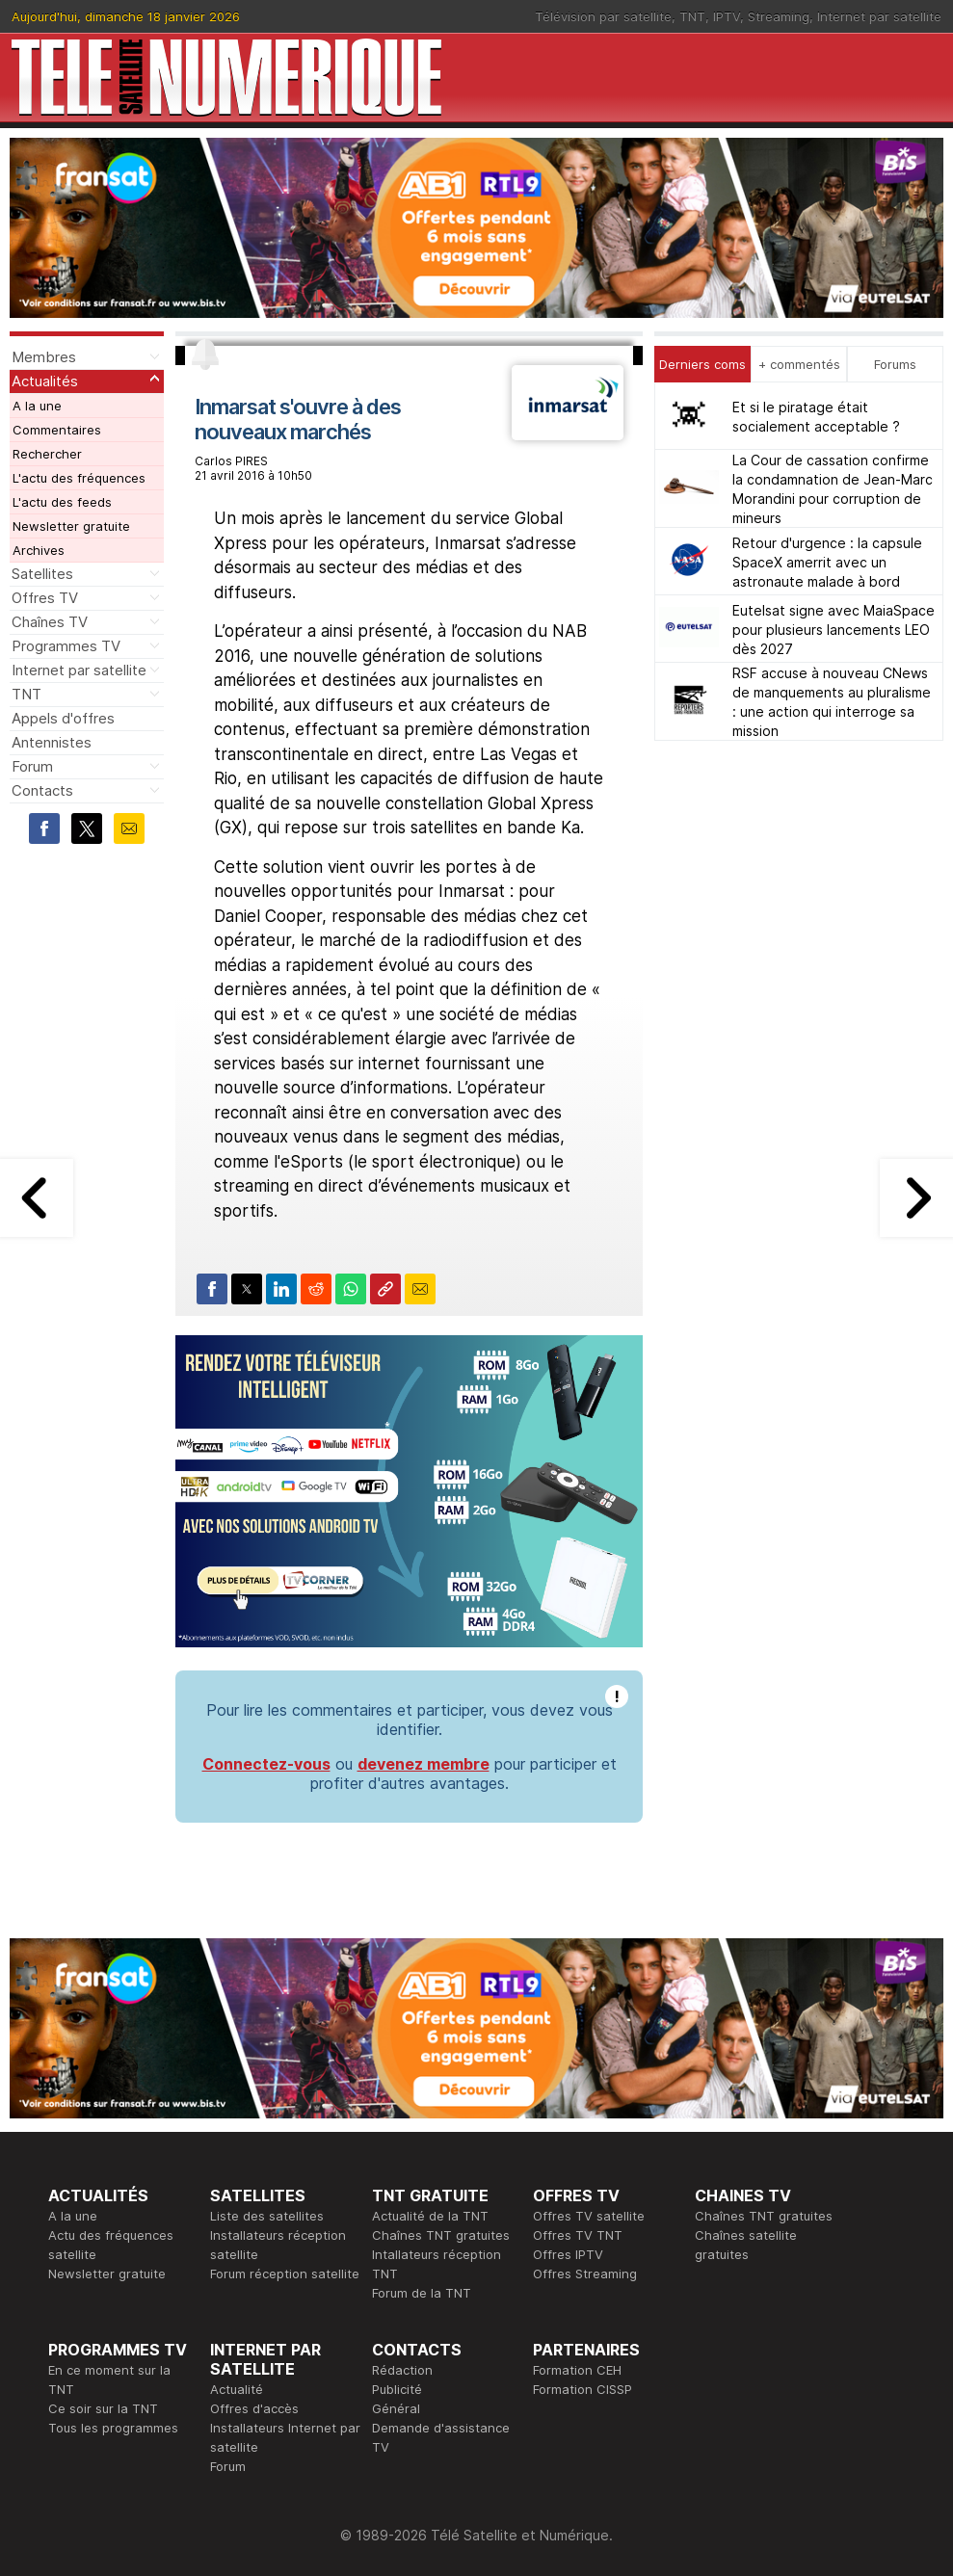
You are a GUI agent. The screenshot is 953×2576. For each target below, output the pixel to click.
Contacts (42, 790)
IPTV (726, 16)
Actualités (45, 381)
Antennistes (52, 742)
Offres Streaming (585, 2273)
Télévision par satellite (603, 16)
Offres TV (45, 598)
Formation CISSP (582, 2389)
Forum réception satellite (284, 2273)
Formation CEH (577, 2370)
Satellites (42, 574)
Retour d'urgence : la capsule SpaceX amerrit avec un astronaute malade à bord (827, 562)
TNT (692, 16)
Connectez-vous (266, 1764)
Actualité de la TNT (430, 2215)
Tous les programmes (113, 2427)
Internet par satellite (879, 16)
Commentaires (57, 429)
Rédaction (402, 2370)
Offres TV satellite (589, 2215)
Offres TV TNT (577, 2235)
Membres (44, 357)
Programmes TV (66, 646)
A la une (37, 405)
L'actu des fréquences (79, 478)
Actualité (236, 2389)
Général (396, 2408)
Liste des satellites (267, 2215)
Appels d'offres (63, 718)
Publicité (397, 2389)
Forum (32, 766)
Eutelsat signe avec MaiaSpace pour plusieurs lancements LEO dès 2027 (833, 629)
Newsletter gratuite (71, 526)
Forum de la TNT (421, 2292)
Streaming (778, 16)
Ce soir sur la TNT (103, 2408)
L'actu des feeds (62, 502)
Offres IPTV (568, 2254)
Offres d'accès (254, 2408)
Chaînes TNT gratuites (441, 2235)
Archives (39, 550)
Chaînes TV (50, 622)
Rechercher (47, 453)
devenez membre (423, 1764)
